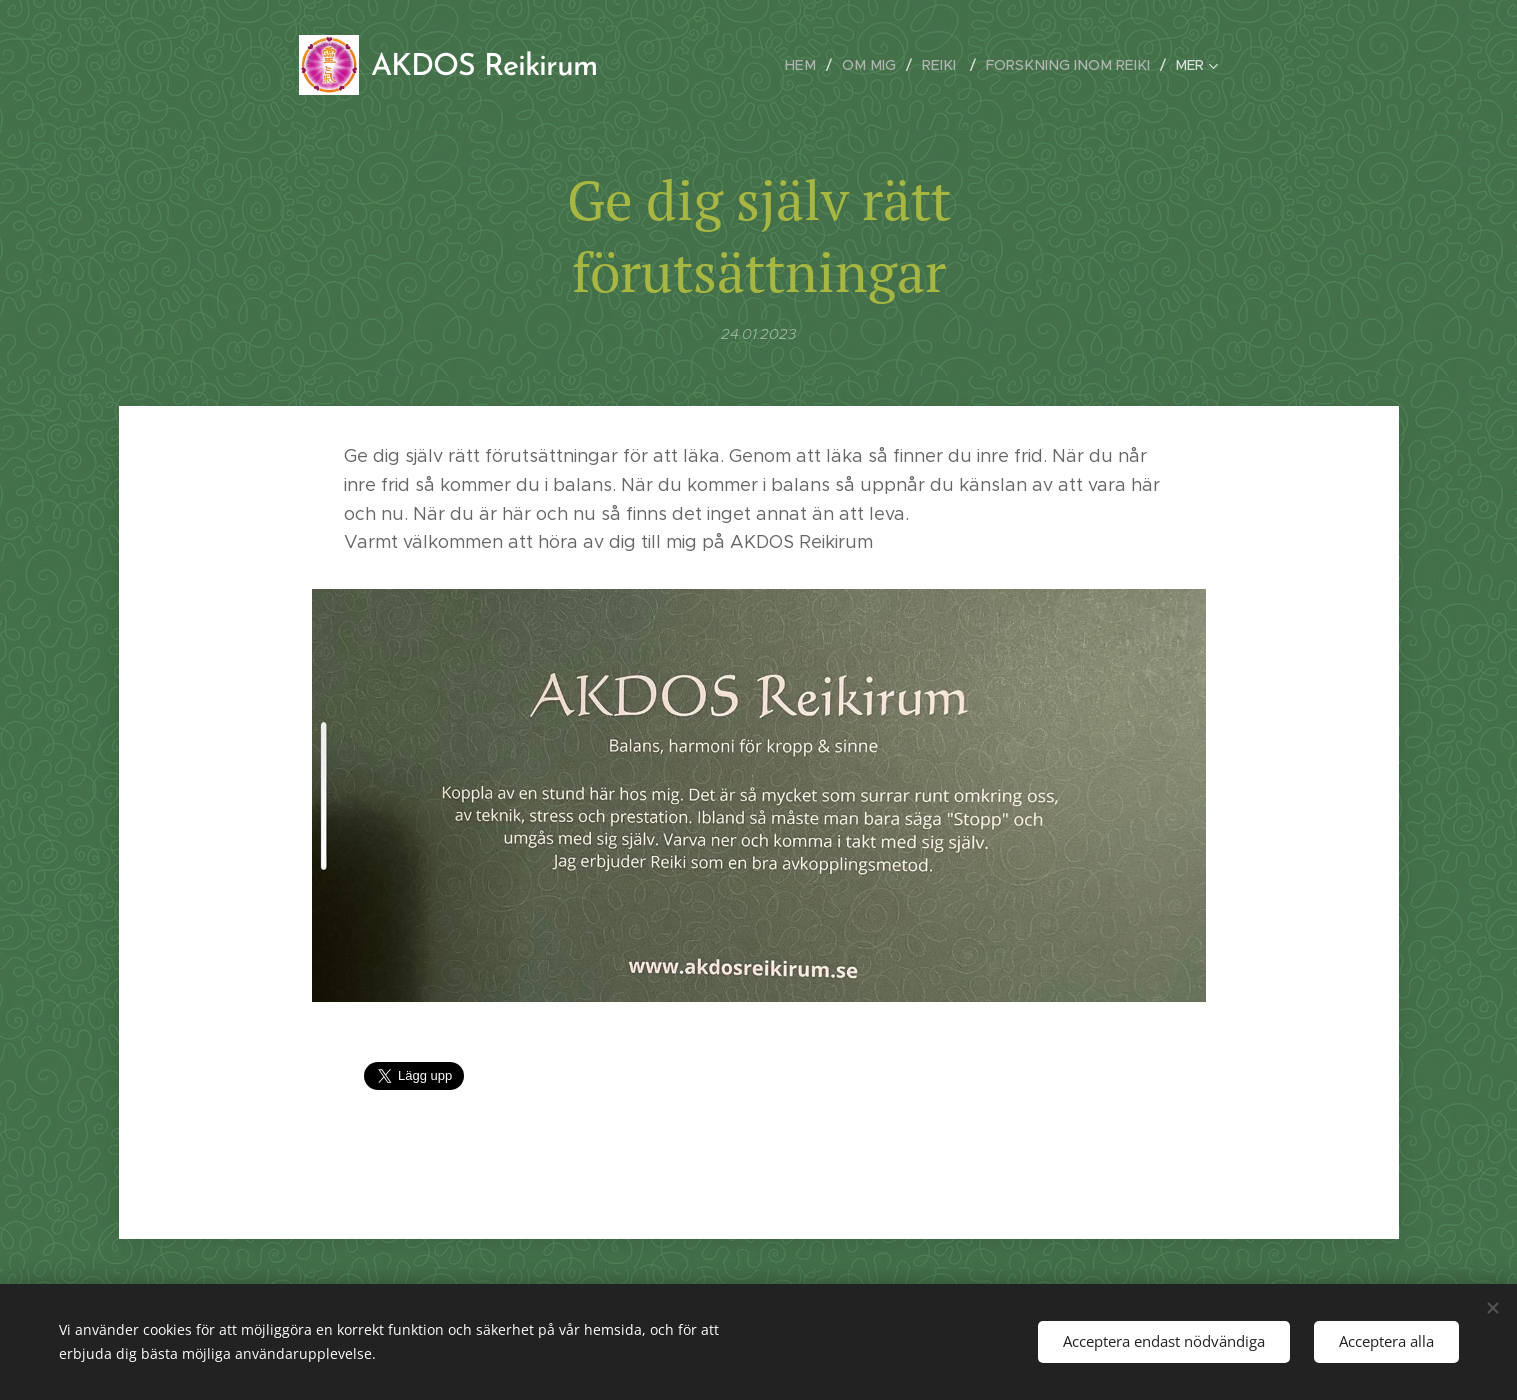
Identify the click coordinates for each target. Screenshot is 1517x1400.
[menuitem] (820, 65)
